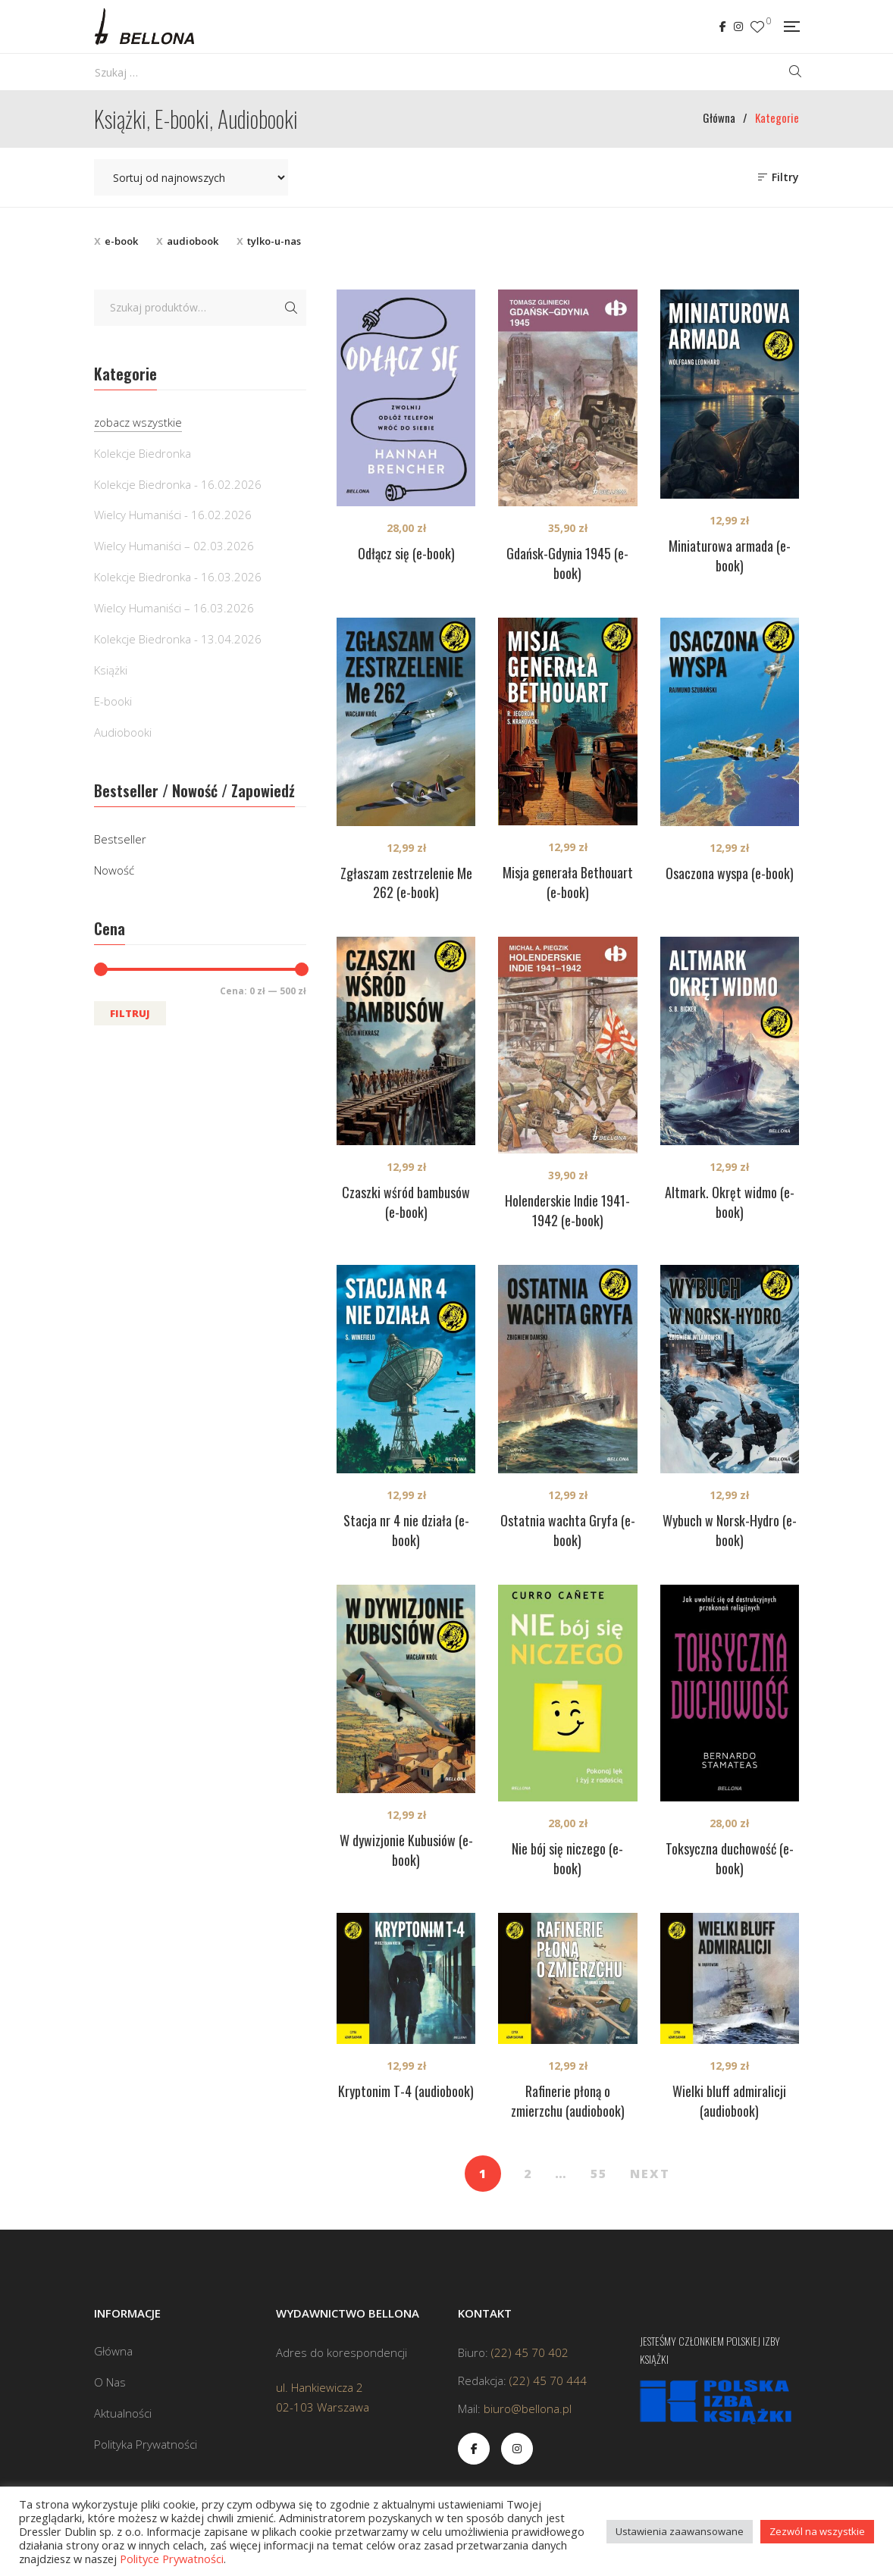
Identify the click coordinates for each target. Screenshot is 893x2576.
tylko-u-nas (274, 241)
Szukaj (291, 308)
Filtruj (130, 1013)
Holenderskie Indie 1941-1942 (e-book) (567, 1210)
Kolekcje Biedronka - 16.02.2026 (178, 484)
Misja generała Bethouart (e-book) (568, 882)
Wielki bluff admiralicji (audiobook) (729, 2101)
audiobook (192, 241)
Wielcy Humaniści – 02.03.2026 (174, 545)
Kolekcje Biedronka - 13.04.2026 (178, 638)
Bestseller (120, 839)
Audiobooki (123, 732)
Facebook (722, 26)
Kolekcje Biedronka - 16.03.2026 (178, 576)
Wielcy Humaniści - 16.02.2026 (173, 514)
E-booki (113, 701)
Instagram (738, 26)
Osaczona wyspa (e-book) (730, 873)
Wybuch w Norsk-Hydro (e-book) (730, 1530)
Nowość (114, 870)
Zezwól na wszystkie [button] (817, 2531)
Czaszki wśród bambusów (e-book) (406, 1202)
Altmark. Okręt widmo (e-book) (729, 1202)
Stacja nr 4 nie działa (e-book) (406, 1530)
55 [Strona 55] (599, 2173)
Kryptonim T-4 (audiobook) (406, 2091)
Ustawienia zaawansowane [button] (680, 2531)
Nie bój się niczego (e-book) (567, 1858)
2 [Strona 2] (528, 2173)
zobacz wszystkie (138, 422)
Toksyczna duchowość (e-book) (730, 1858)
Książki (110, 670)
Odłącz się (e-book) (406, 553)
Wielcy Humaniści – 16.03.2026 (174, 607)
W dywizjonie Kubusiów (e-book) (406, 1850)
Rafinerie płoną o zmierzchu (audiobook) (568, 2101)
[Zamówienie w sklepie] (191, 177)
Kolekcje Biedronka (142, 453)
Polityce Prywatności (172, 2558)
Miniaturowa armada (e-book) (730, 555)
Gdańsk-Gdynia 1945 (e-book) (567, 563)
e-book (121, 241)
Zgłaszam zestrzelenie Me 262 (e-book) (406, 883)
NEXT (650, 2173)
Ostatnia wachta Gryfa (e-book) (567, 1530)
